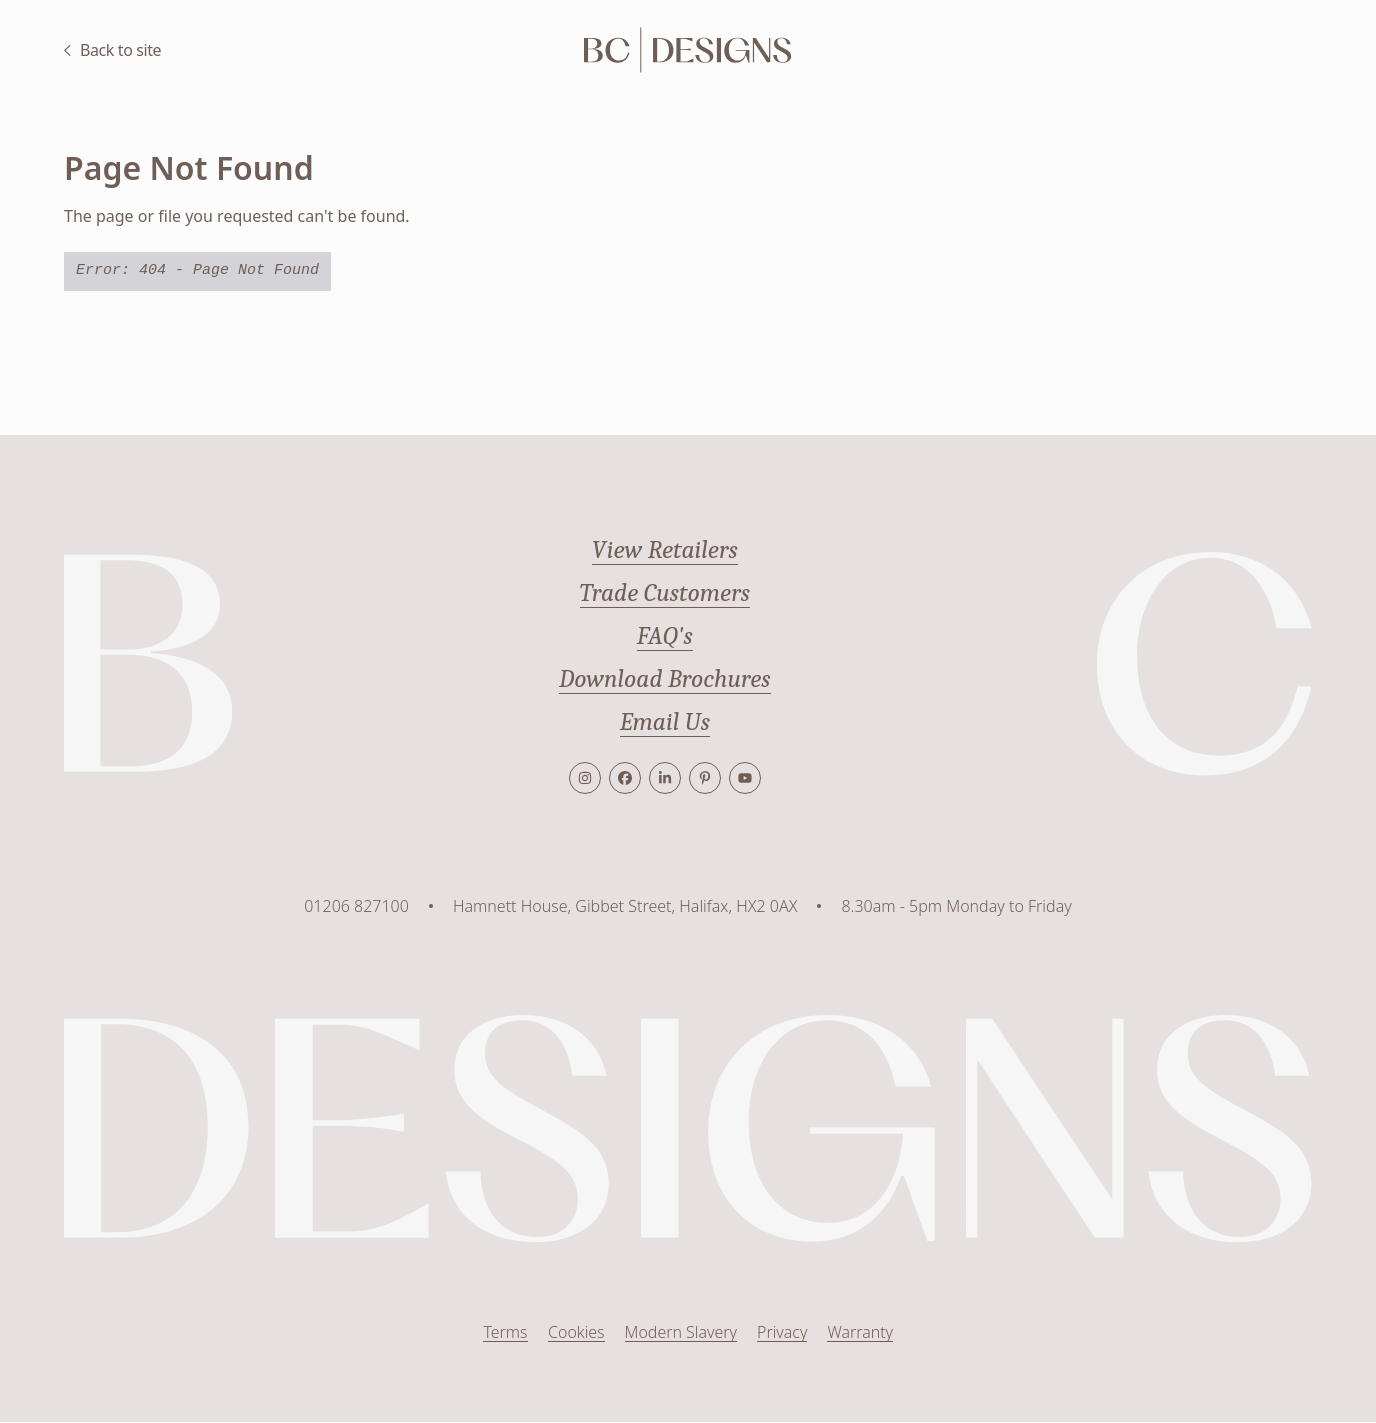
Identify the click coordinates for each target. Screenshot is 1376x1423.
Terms (505, 1333)
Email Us (665, 722)
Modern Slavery (680, 1333)
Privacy (782, 1333)
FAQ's (664, 636)
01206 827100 (356, 906)
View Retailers (664, 550)
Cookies (575, 1333)
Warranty (860, 1333)
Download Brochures (665, 679)
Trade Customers (665, 593)
